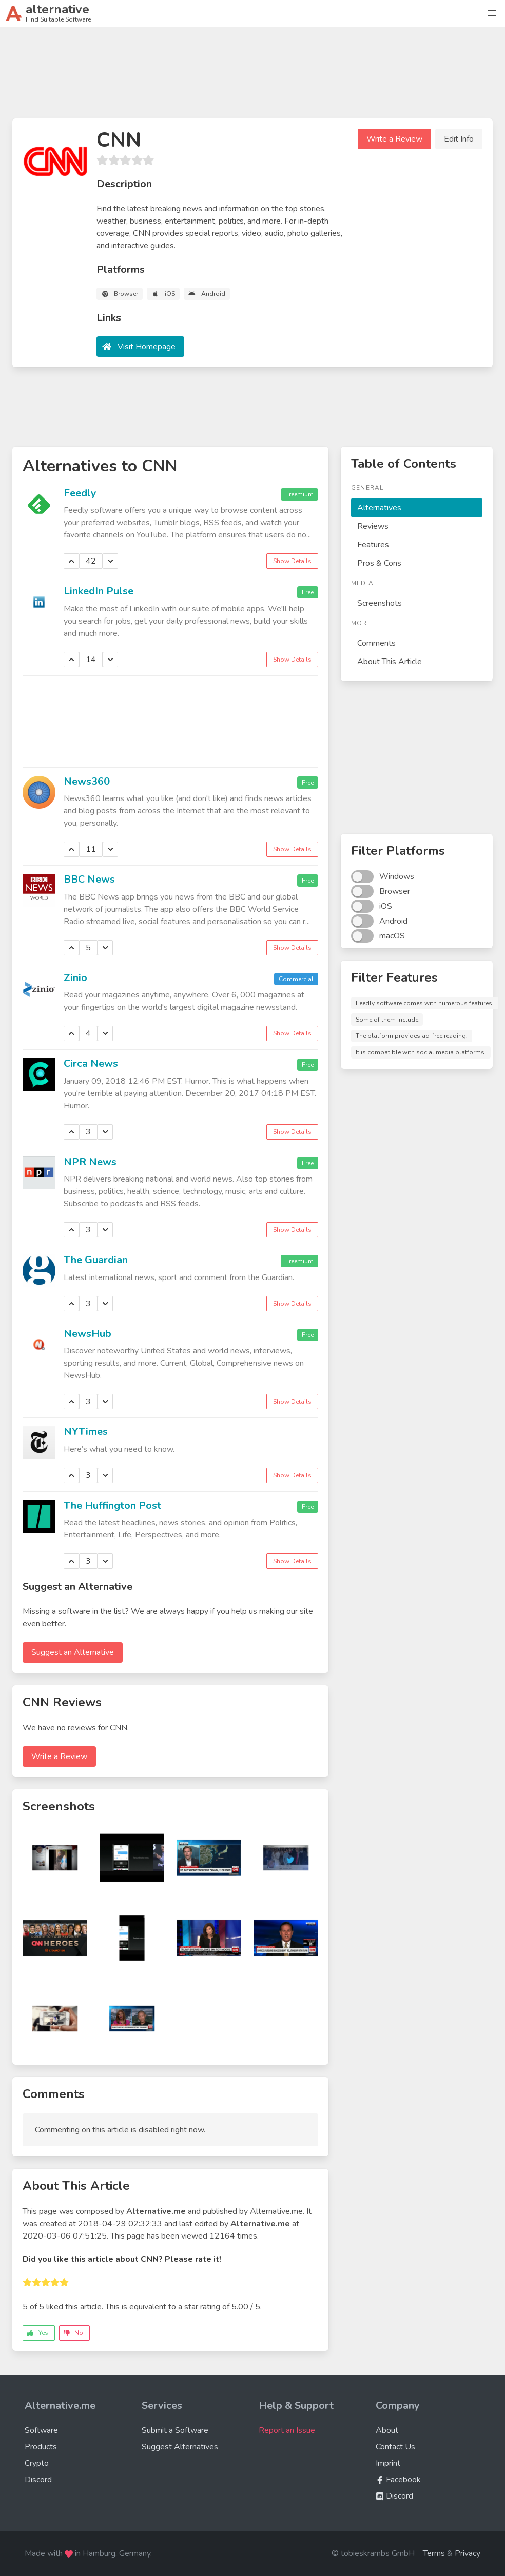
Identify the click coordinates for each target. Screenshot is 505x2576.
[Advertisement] (252, 77)
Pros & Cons (379, 563)
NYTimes (86, 1432)
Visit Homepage (147, 346)
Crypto (37, 2463)
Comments (376, 643)
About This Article (389, 661)
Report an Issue (287, 2430)
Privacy (467, 2553)
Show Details (292, 561)
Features (373, 544)
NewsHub (87, 1334)
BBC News (89, 879)
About (387, 2430)
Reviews (373, 526)
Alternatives (379, 507)
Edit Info (459, 139)
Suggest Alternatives (180, 2446)
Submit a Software (175, 2430)
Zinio (75, 978)
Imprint (388, 2463)
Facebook (398, 2479)
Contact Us (395, 2446)
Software (41, 2430)
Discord (38, 2479)
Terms (434, 2553)
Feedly (80, 493)
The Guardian (96, 1260)
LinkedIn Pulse (98, 591)
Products (41, 2446)
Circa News (91, 1063)
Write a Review (394, 139)
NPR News (90, 1162)
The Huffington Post (112, 1505)
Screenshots (379, 603)
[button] (491, 13)
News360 (87, 781)
